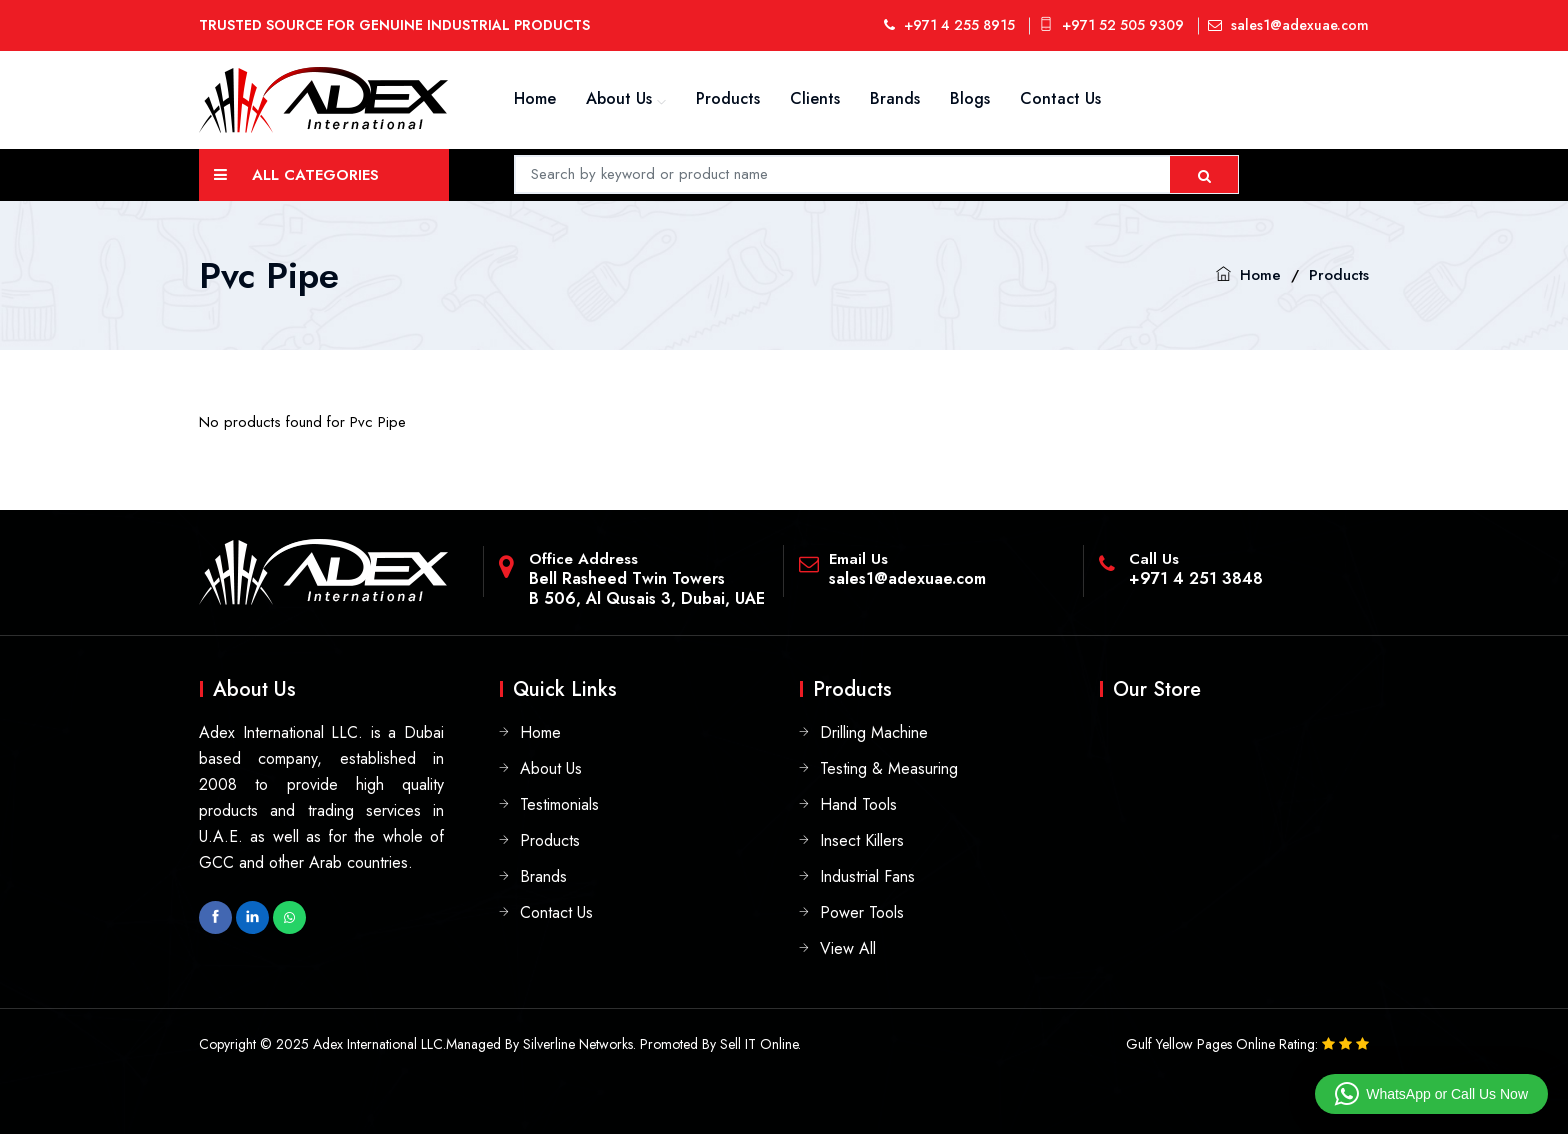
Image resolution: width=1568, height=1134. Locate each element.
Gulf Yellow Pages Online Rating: (1224, 1044)
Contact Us (1060, 98)
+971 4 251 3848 (1196, 578)
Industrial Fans (867, 876)
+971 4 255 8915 (949, 25)
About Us (619, 98)
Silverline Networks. (579, 1044)
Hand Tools (858, 804)
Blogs (970, 98)
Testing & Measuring (889, 768)
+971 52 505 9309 (1111, 25)
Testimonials (559, 804)
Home (535, 98)
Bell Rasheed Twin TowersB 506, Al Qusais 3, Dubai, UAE (647, 588)
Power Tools (862, 912)
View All (848, 948)
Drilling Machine (874, 732)
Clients (815, 98)
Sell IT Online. (760, 1044)
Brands (895, 98)
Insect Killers (862, 840)
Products (728, 98)
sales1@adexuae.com (1288, 25)
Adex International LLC (378, 1044)
